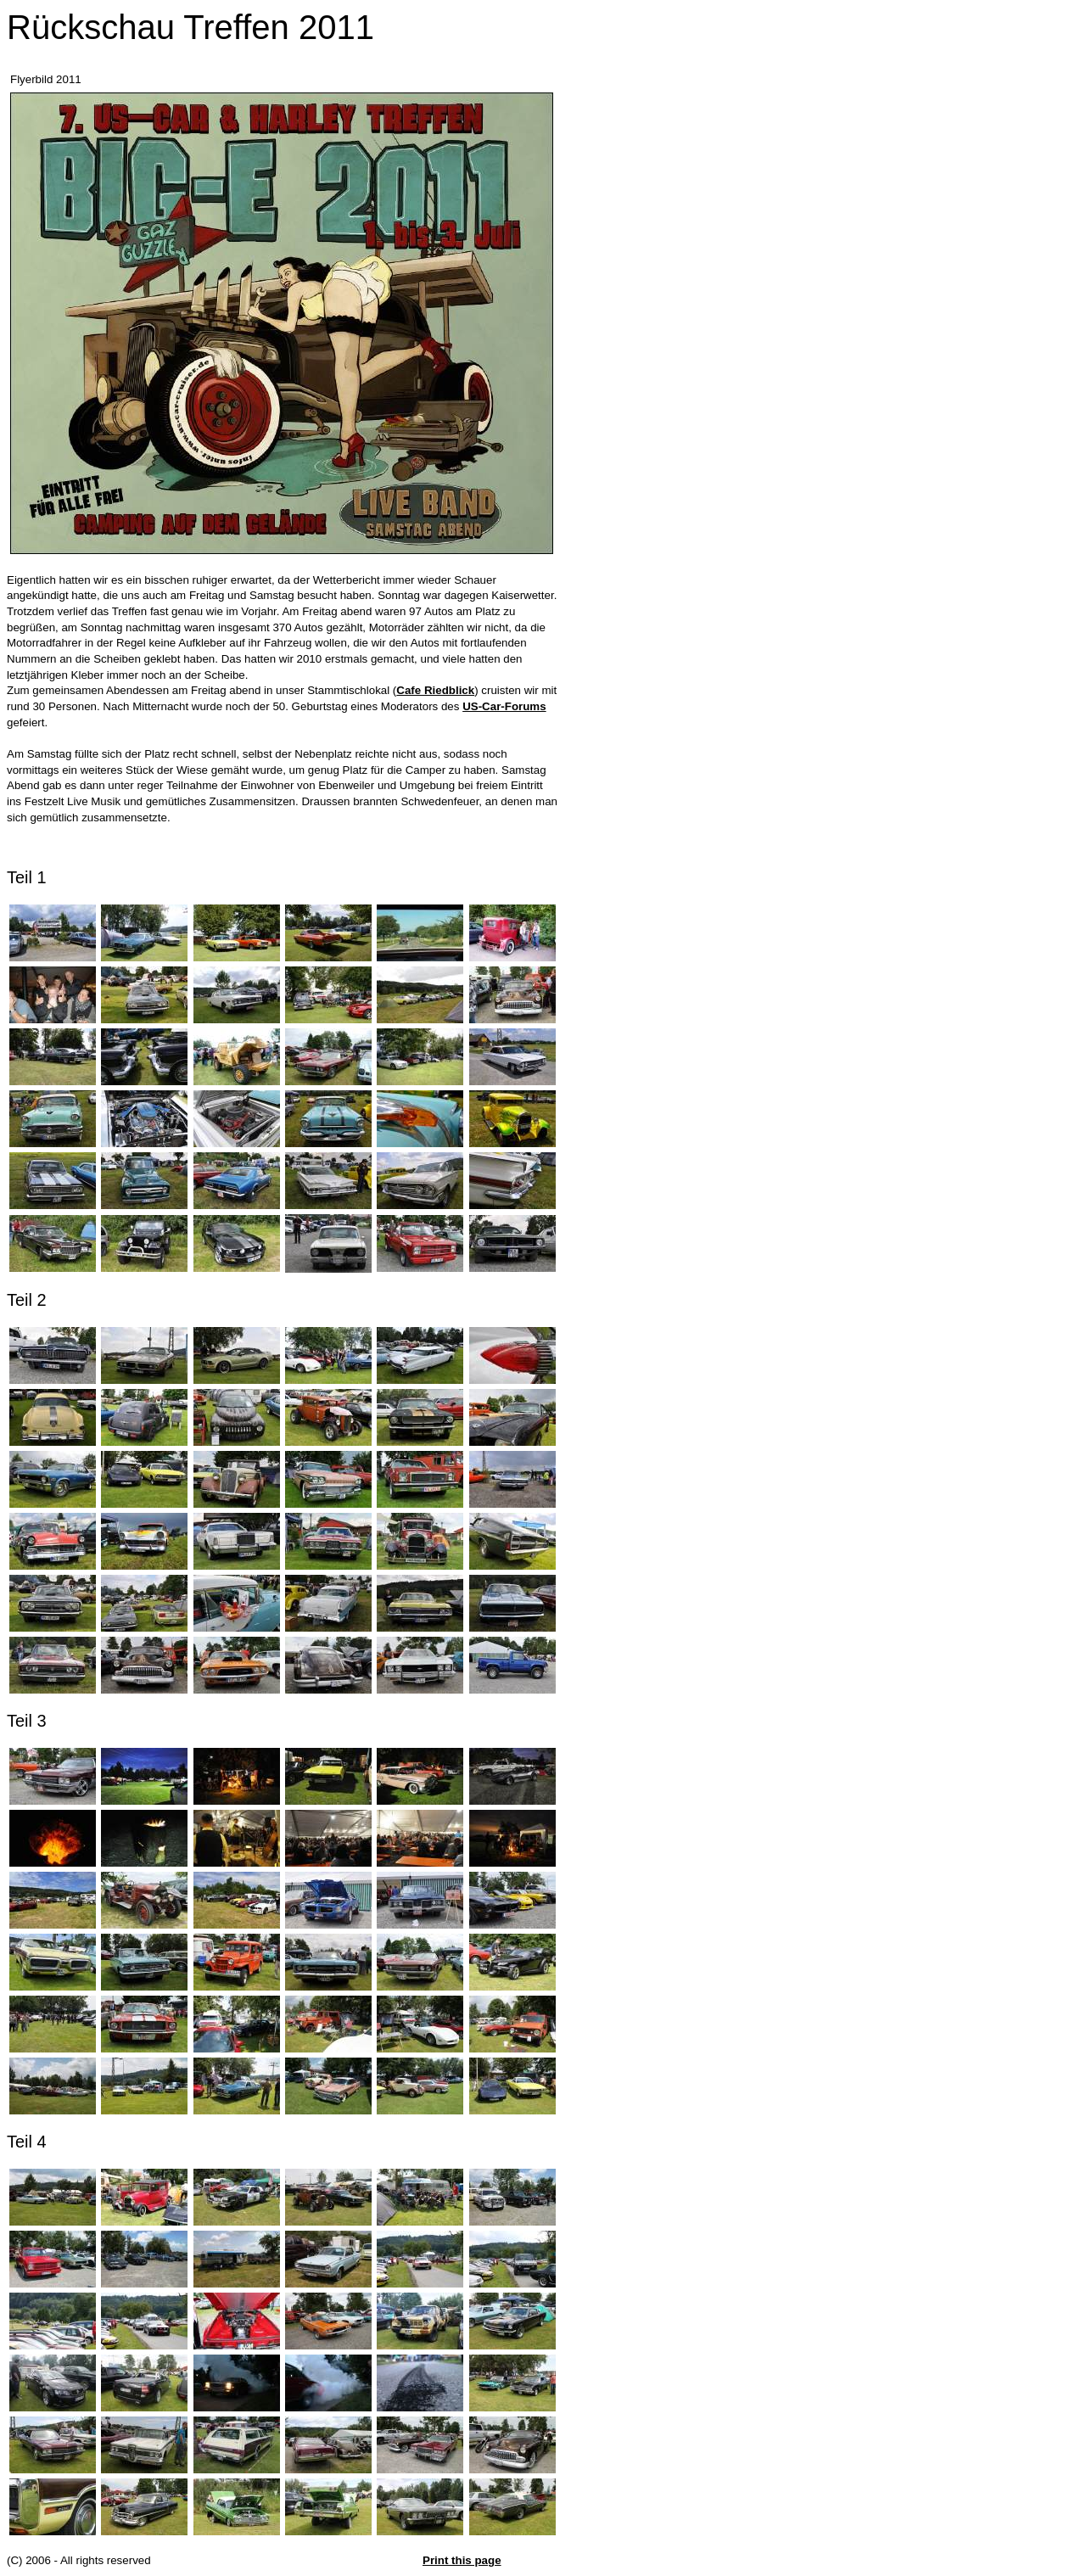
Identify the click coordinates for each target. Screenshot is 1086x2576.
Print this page (462, 2560)
